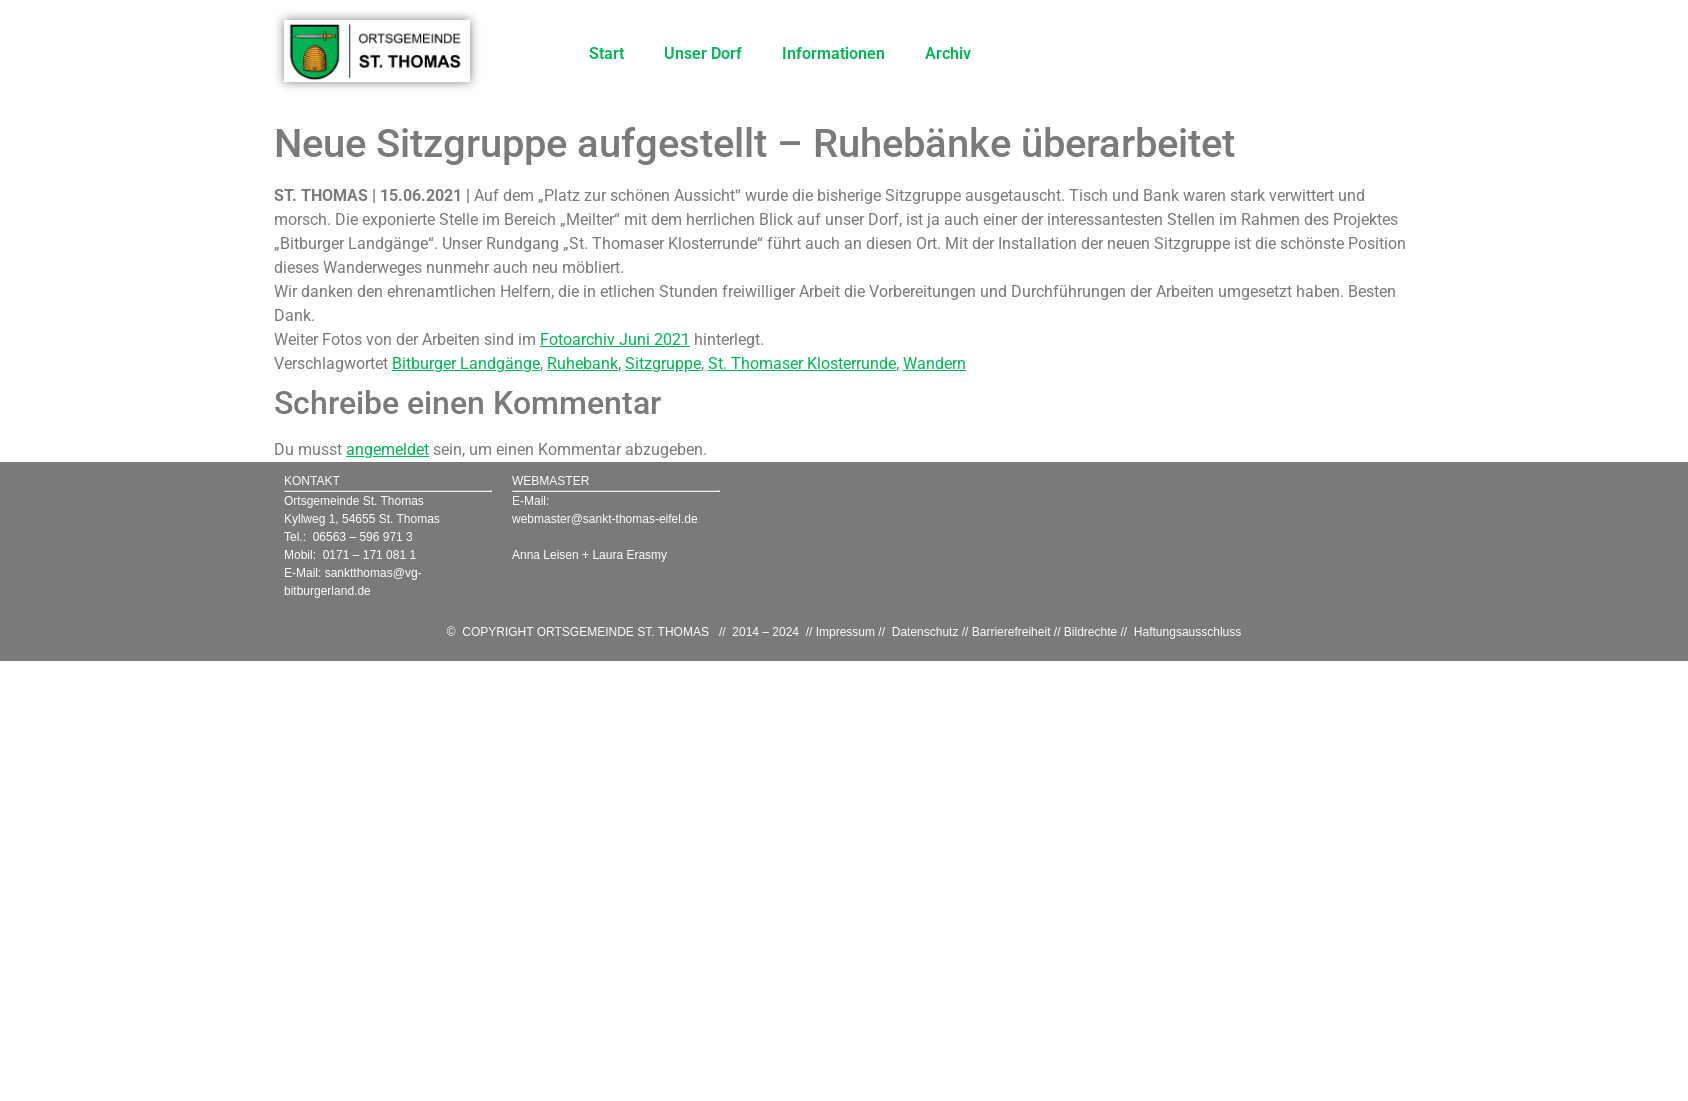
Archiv (948, 53)
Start (606, 53)
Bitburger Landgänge (466, 363)
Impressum (845, 632)
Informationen (833, 53)
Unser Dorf (703, 53)
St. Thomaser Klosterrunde (802, 363)
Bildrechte (1090, 632)
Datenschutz (925, 632)
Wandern (934, 363)
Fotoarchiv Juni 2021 (615, 339)
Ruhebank (582, 363)
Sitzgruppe (663, 363)
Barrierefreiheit (1011, 632)
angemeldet (387, 449)
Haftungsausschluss (1187, 632)
